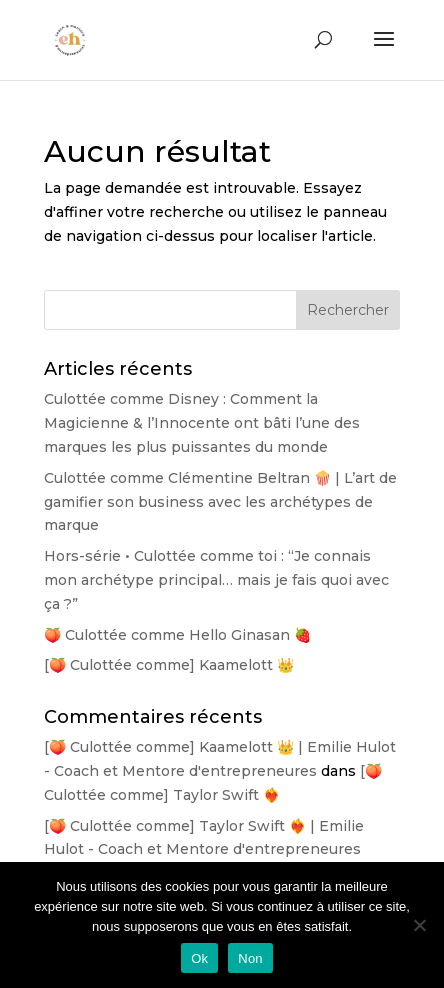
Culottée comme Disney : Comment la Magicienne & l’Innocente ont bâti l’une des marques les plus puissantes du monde (202, 423)
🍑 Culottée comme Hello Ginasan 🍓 (177, 635)
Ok (199, 958)
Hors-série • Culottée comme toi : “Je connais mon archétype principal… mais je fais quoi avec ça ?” (216, 580)
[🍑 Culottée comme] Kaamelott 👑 (169, 665)
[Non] (419, 925)
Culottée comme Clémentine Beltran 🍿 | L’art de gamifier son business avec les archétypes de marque (220, 502)
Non (250, 958)
